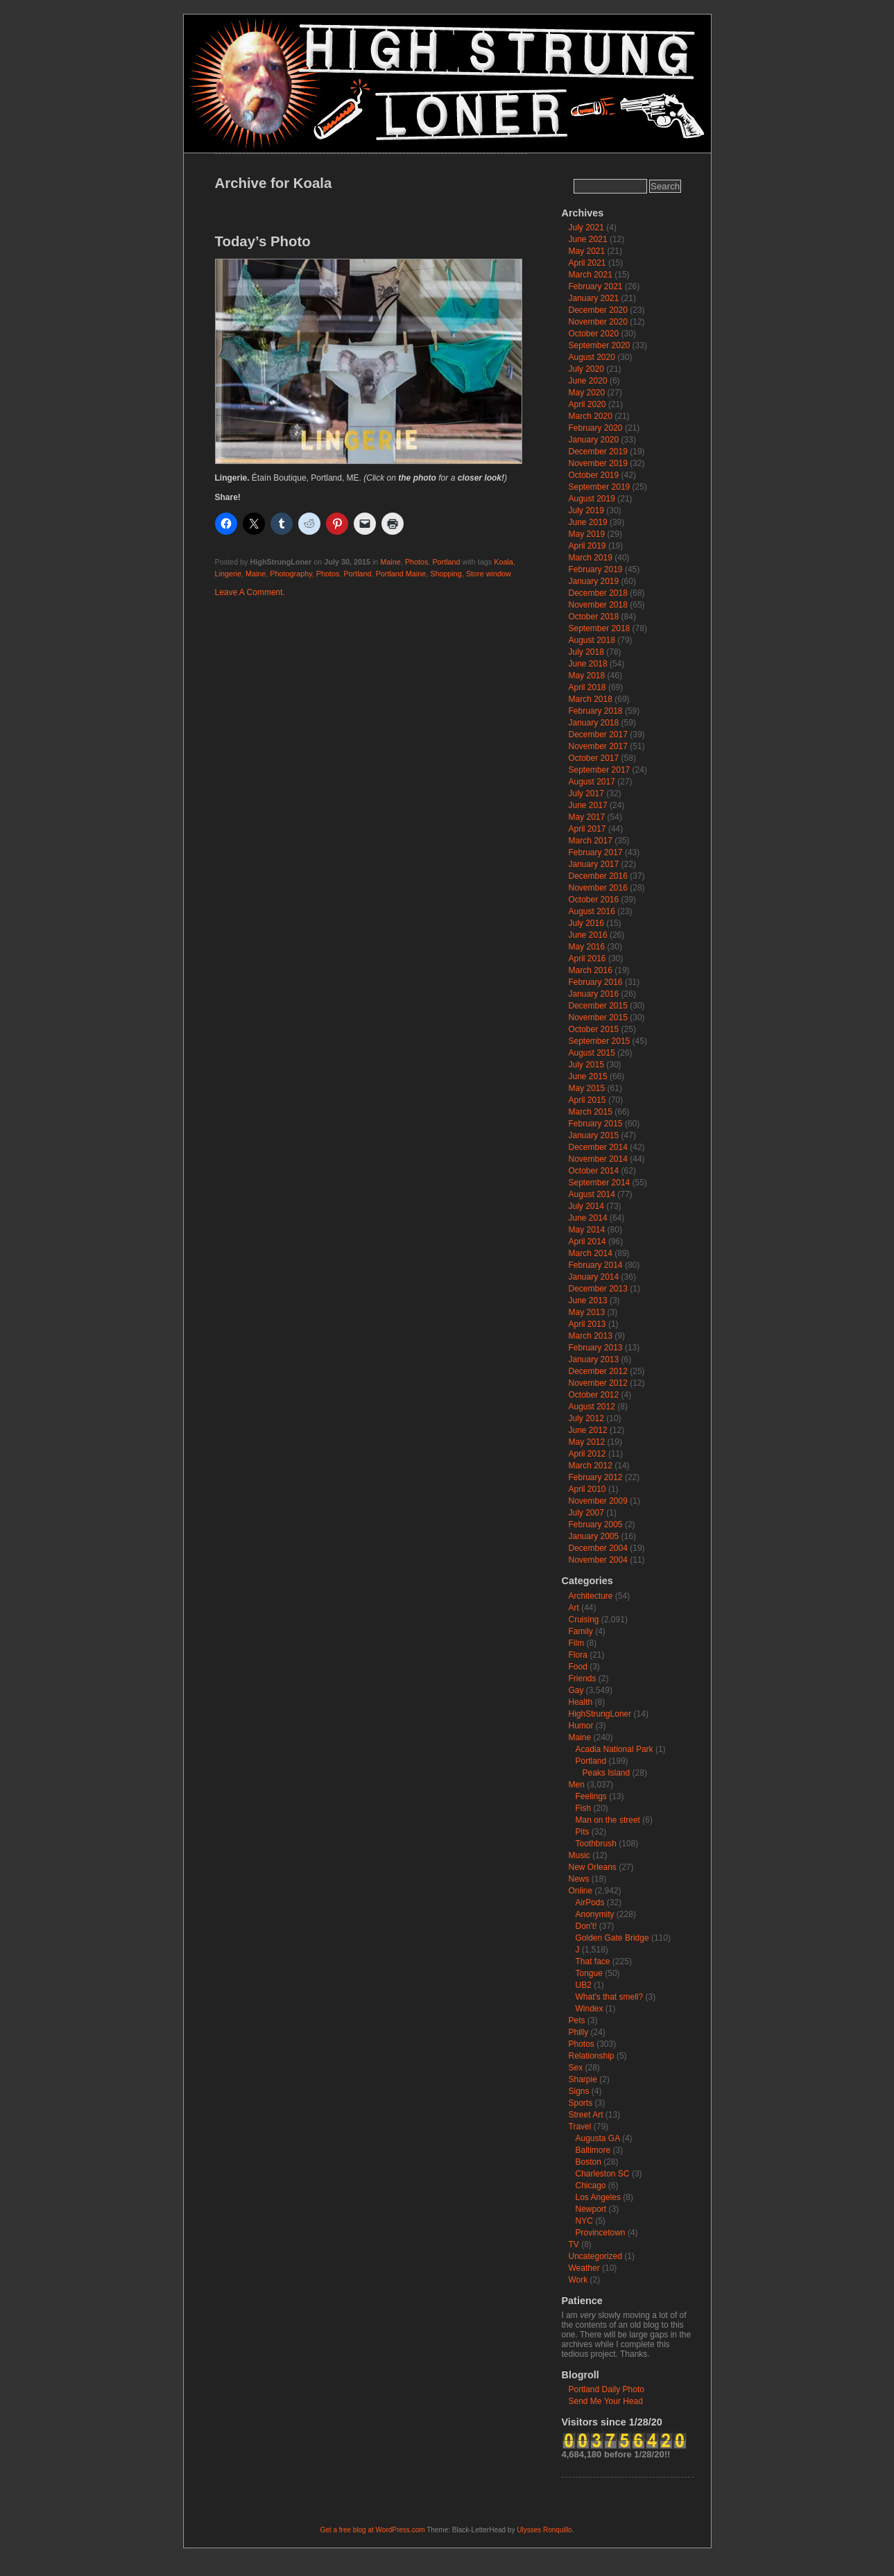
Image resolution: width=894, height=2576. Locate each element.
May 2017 (587, 817)
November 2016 (598, 888)
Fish (584, 1808)
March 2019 (590, 558)
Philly (579, 2032)
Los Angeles (598, 2197)
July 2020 (586, 369)
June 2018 (588, 664)
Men (577, 1784)
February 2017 (596, 852)
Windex (589, 2008)
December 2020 (598, 310)
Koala (503, 562)
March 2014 (590, 1253)
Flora (578, 1655)
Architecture (591, 1596)
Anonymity (595, 1914)
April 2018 (587, 687)
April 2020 (587, 404)
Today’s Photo (263, 241)
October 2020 (594, 333)
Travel (580, 2126)
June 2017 (588, 805)
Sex (576, 2067)
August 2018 (592, 640)
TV (574, 2244)
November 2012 (598, 1383)
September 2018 (599, 628)
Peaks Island (606, 1773)
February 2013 (596, 1348)
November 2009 (598, 1501)
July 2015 (586, 1065)
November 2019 (598, 463)
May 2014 (587, 1230)
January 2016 (594, 994)
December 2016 (598, 876)
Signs (579, 2091)
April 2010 (587, 1489)
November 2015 (598, 1017)
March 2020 (590, 416)
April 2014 (587, 1241)
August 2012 (592, 1406)
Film (577, 1643)
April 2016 (587, 958)
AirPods (590, 1902)
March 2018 (590, 699)
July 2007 (586, 1513)
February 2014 (596, 1265)
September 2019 (599, 487)
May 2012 (587, 1442)
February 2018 (596, 711)
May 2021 (587, 251)
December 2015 (598, 1006)
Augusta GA (598, 2138)
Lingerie (228, 573)
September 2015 (599, 1041)
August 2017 (592, 782)
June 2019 (588, 522)
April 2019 (587, 546)
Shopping (446, 573)
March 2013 (590, 1336)
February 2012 (596, 1477)
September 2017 (599, 770)
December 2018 (598, 593)
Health (581, 1702)
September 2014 (599, 1182)
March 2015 (590, 1112)
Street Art (586, 2115)
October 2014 (594, 1171)
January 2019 (594, 581)
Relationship (591, 2056)
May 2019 (587, 534)
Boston (588, 2162)
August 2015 (592, 1053)
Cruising (584, 1619)
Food (578, 1667)
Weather (584, 2268)
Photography (290, 573)
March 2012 (590, 1465)
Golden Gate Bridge (612, 1938)
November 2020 (598, 322)
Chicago (591, 2185)
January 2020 (594, 440)
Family (581, 1631)
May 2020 (587, 392)
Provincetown (601, 2233)
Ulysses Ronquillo (544, 2530)
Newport (591, 2209)
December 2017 (598, 734)
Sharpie (583, 2079)
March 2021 (590, 275)
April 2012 (587, 1454)
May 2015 (587, 1088)
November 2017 (598, 746)
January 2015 (594, 1135)
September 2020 (599, 345)
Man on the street (608, 1820)
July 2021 (586, 227)
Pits (583, 1832)
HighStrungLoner (600, 1714)
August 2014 (592, 1194)
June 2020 (588, 381)
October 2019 (594, 475)
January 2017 (594, 864)
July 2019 (586, 510)
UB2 (584, 1985)
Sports (581, 2103)
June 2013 (588, 1300)
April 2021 (587, 263)
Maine (390, 562)
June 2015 (588, 1076)
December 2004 (598, 1548)
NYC (584, 2221)
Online (581, 1891)
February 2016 (596, 982)
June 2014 (588, 1218)
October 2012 (594, 1395)
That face (593, 1961)
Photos (417, 562)
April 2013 (587, 1324)
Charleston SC (603, 2174)
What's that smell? (610, 1997)
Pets (577, 2020)
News (579, 1879)
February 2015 (596, 1123)
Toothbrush (596, 1843)
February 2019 (596, 569)
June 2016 (588, 935)
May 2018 (587, 675)
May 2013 (587, 1312)
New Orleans (593, 1867)
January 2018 (594, 723)
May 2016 (587, 947)
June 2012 (588, 1430)
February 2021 (596, 286)
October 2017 (594, 758)
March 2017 (590, 840)
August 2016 (592, 911)
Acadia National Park (614, 1749)
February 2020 (596, 428)
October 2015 (594, 1029)
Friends (582, 1678)
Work (578, 2280)
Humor (581, 1726)
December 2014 (598, 1147)
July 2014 (586, 1206)
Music (579, 1855)
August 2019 (592, 499)
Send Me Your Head (606, 2401)
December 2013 (598, 1289)
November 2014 (598, 1159)
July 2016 (586, 923)
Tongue (589, 1973)
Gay (576, 1690)
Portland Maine (401, 573)
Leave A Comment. (250, 592)
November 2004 (598, 1560)
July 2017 (586, 793)
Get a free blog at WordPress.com (372, 2530)
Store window (488, 573)
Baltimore (593, 2150)
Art (574, 1608)
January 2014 (594, 1277)
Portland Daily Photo (606, 2389)
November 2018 (598, 605)
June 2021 (588, 239)
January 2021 (594, 298)
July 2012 (586, 1418)
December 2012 (598, 1371)
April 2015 (587, 1100)
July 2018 (586, 652)
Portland (446, 562)
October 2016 (594, 899)
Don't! (586, 1926)
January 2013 (594, 1359)
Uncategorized (595, 2256)
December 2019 (598, 451)
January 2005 (594, 1536)
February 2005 (596, 1524)
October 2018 (594, 616)
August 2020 (592, 357)
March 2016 (590, 970)
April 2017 (587, 829)
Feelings (591, 1796)
